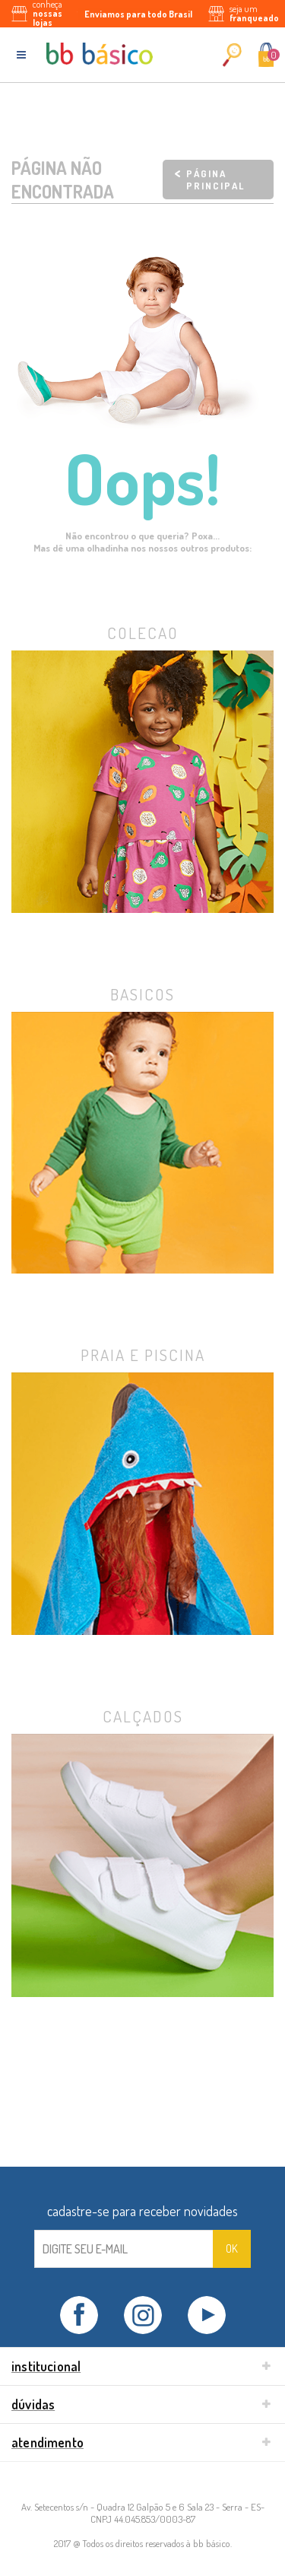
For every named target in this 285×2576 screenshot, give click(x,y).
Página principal (215, 179)
